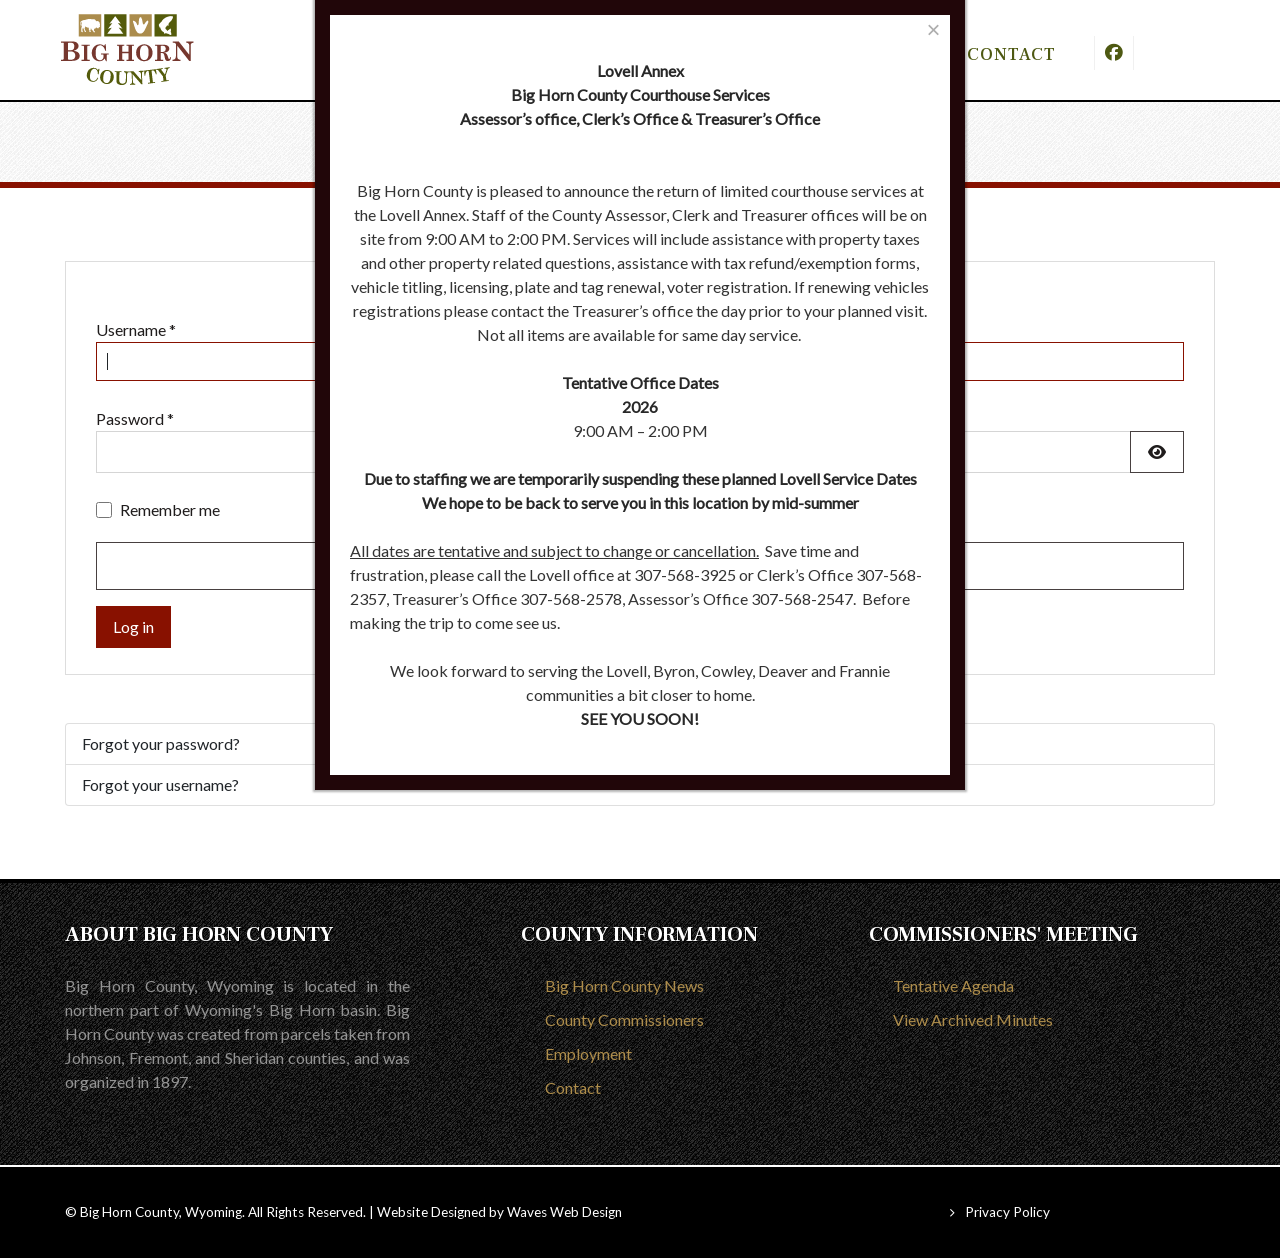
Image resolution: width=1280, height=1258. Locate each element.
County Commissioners (624, 1019)
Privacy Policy (1007, 1212)
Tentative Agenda (953, 985)
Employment (588, 1053)
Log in (133, 626)
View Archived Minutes (973, 1019)
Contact (573, 1087)
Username (136, 329)
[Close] (933, 29)
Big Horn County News (624, 985)
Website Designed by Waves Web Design (499, 1212)
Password (135, 418)
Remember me (170, 509)
